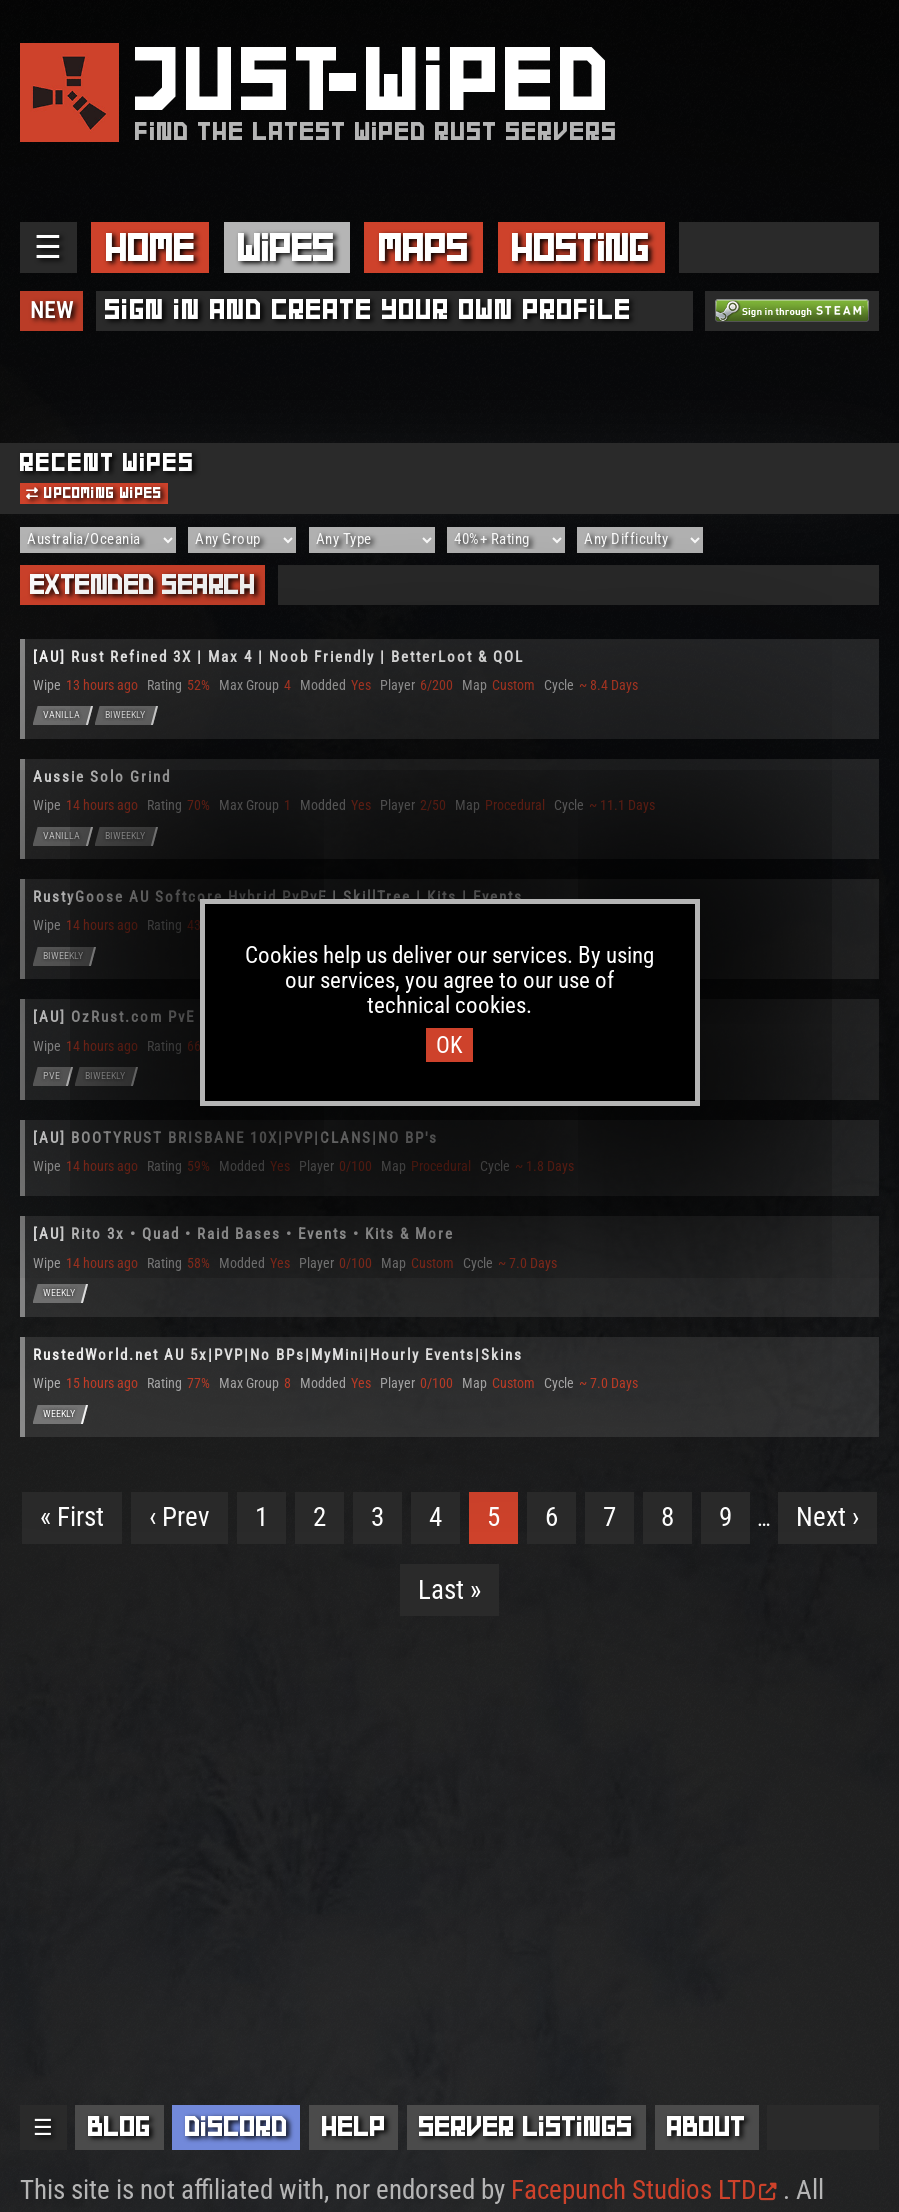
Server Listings (526, 2126)
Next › (827, 1517)
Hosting (581, 247)
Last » (449, 1590)
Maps (424, 247)
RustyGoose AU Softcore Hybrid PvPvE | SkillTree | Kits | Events (278, 897)
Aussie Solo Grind (102, 777)
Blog (119, 2126)
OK (449, 1045)
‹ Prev (179, 1517)
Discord (236, 2126)
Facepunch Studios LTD (644, 2190)
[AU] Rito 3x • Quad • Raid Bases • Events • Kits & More (243, 1234)
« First (72, 1517)
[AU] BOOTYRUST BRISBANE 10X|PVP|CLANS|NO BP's (235, 1138)
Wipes (286, 247)
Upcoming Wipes (94, 493)
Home (150, 247)
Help (354, 2126)
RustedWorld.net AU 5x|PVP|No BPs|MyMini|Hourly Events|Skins (278, 1355)
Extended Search (143, 584)
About (706, 2126)
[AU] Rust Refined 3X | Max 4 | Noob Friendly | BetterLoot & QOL (278, 657)
